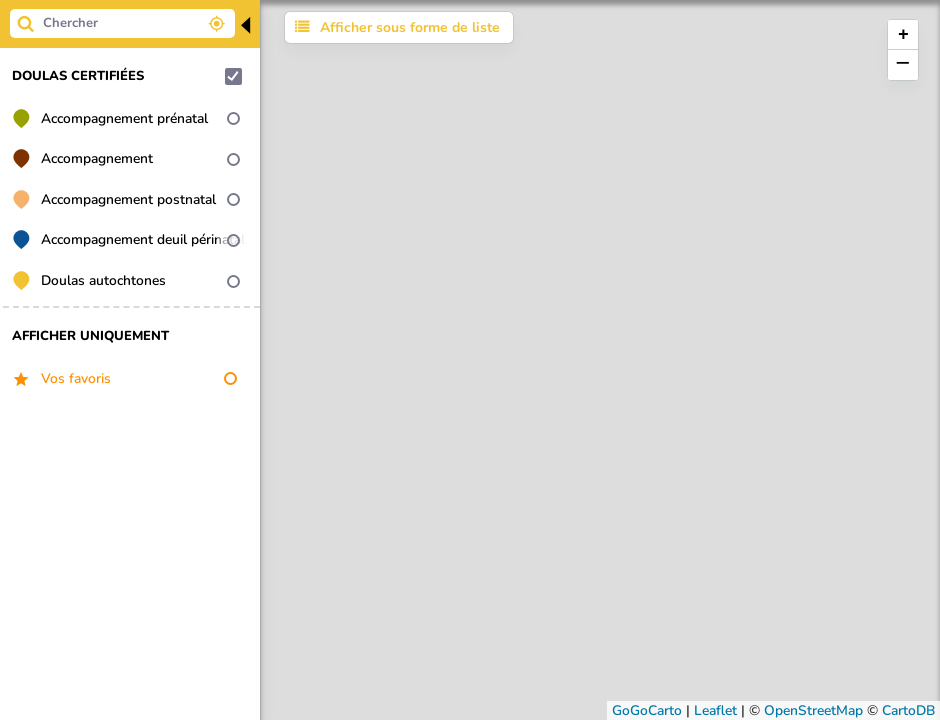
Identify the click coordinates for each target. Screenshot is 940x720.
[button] (903, 35)
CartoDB (908, 710)
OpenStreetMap (813, 710)
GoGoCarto (647, 710)
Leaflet (715, 710)
